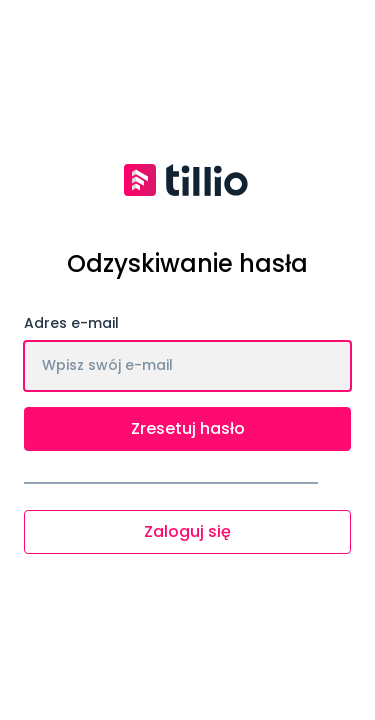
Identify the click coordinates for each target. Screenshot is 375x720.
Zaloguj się (187, 531)
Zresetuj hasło (188, 428)
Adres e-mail (71, 323)
